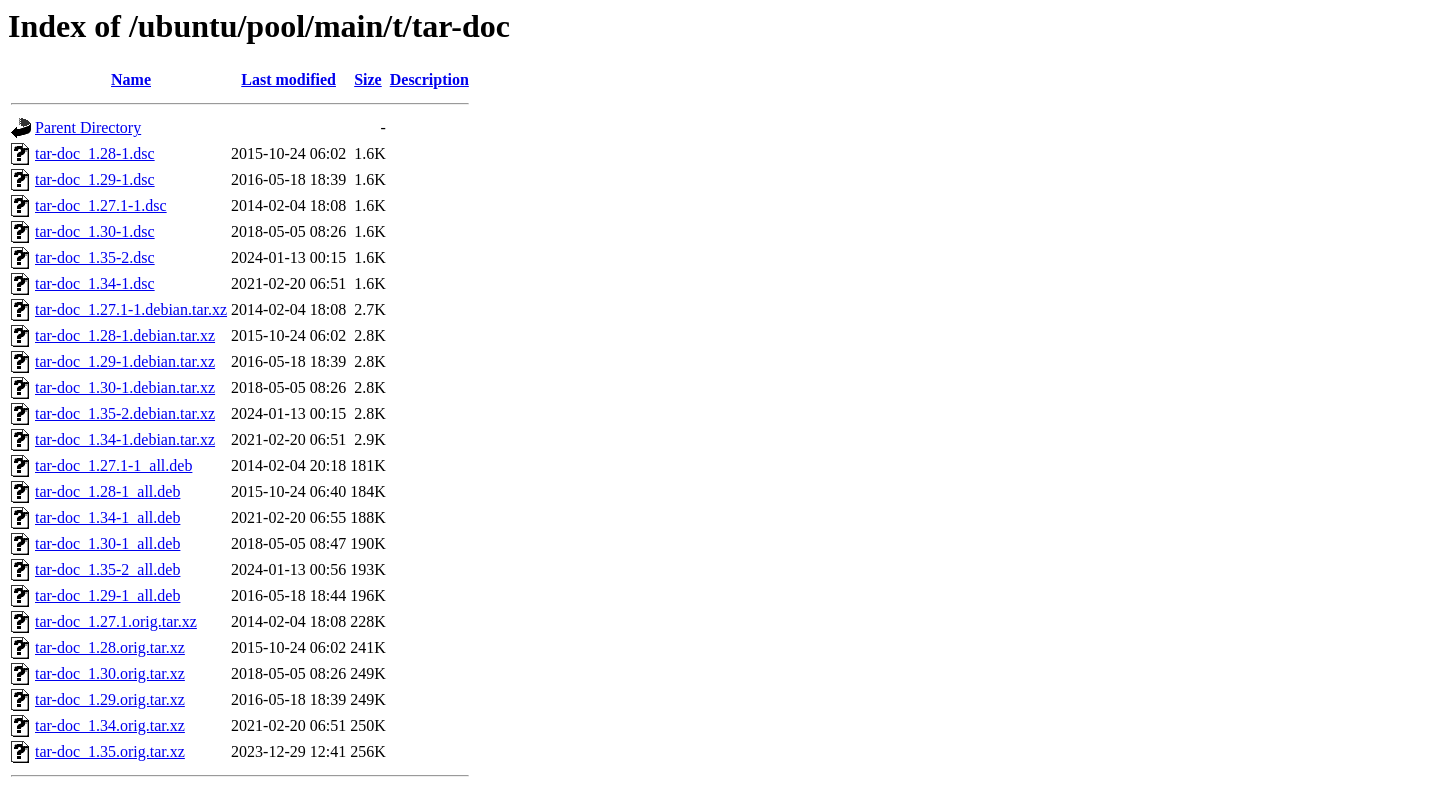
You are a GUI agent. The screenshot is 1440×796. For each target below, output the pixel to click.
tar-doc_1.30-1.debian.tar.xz (125, 387)
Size (368, 79)
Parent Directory (88, 127)
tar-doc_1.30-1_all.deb (107, 543)
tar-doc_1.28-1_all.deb (107, 491)
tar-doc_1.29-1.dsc (95, 179)
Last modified (288, 79)
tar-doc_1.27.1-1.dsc (101, 205)
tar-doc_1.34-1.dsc (95, 283)
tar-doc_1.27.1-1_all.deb (113, 465)
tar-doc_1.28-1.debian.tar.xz (125, 335)
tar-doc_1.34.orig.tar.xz (110, 725)
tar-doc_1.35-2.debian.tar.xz (125, 413)
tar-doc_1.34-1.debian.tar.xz (125, 439)
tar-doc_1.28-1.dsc (95, 153)
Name (131, 79)
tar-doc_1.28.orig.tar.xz (110, 647)
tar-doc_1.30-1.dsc (95, 231)
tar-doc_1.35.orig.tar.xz (110, 751)
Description (429, 79)
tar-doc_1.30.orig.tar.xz (110, 673)
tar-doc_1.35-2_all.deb (107, 569)
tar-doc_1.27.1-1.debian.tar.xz (131, 309)
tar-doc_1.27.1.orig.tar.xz (116, 621)
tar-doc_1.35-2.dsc (95, 257)
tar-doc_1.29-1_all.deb (107, 595)
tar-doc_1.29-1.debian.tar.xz (125, 361)
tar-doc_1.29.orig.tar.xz (110, 699)
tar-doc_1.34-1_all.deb (107, 517)
